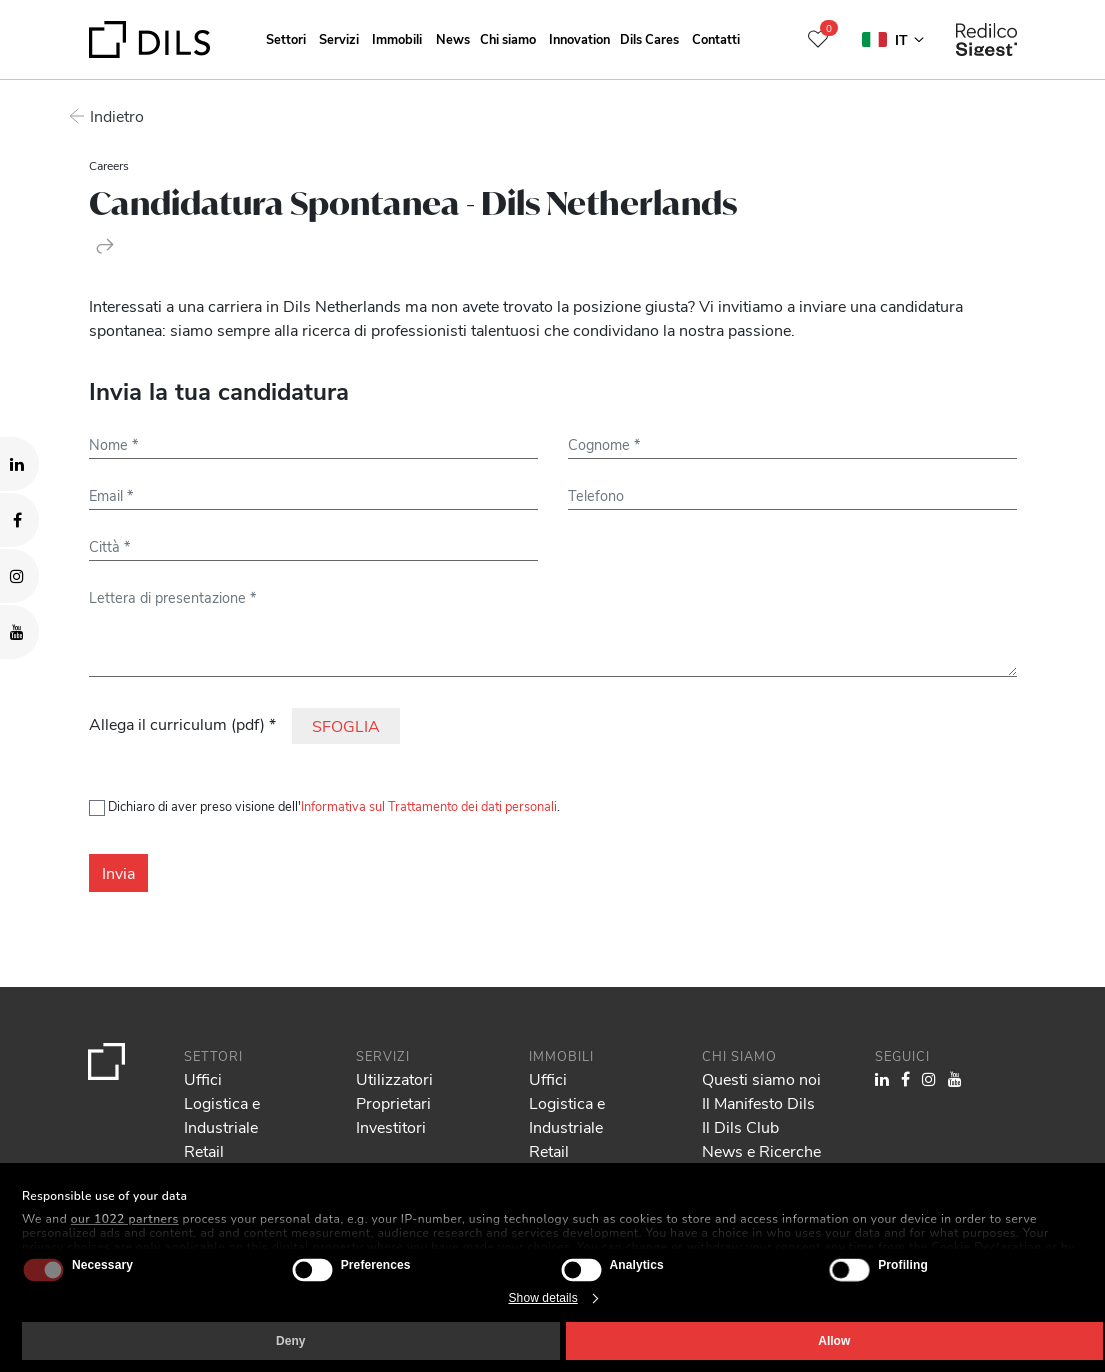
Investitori (391, 1126)
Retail (204, 1150)
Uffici (203, 1078)
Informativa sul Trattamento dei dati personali (429, 805)
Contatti (716, 38)
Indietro (116, 115)
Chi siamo (508, 38)
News (453, 38)
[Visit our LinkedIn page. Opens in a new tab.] (19, 464)
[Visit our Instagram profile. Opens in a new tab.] (19, 576)
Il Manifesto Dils (758, 1102)
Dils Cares (649, 38)
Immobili (397, 38)
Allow (834, 1341)
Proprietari (393, 1102)
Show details (543, 1298)
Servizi (339, 38)
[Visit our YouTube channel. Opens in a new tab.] (19, 632)
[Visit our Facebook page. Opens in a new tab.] (19, 520)
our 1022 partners (125, 1219)
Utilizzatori (394, 1078)
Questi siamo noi (761, 1078)
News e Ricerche (761, 1150)
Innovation (579, 38)
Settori (286, 38)
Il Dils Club (740, 1126)
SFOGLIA (346, 725)
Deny (290, 1341)
